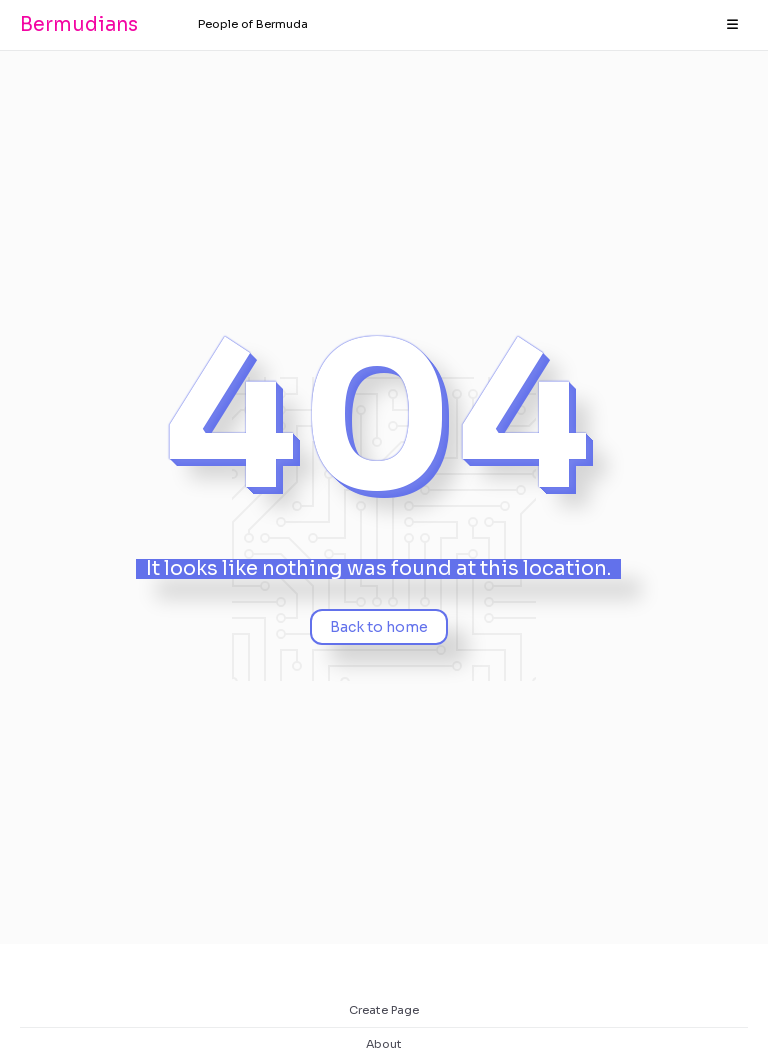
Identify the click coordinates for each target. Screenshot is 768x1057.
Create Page (384, 1010)
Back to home (379, 627)
